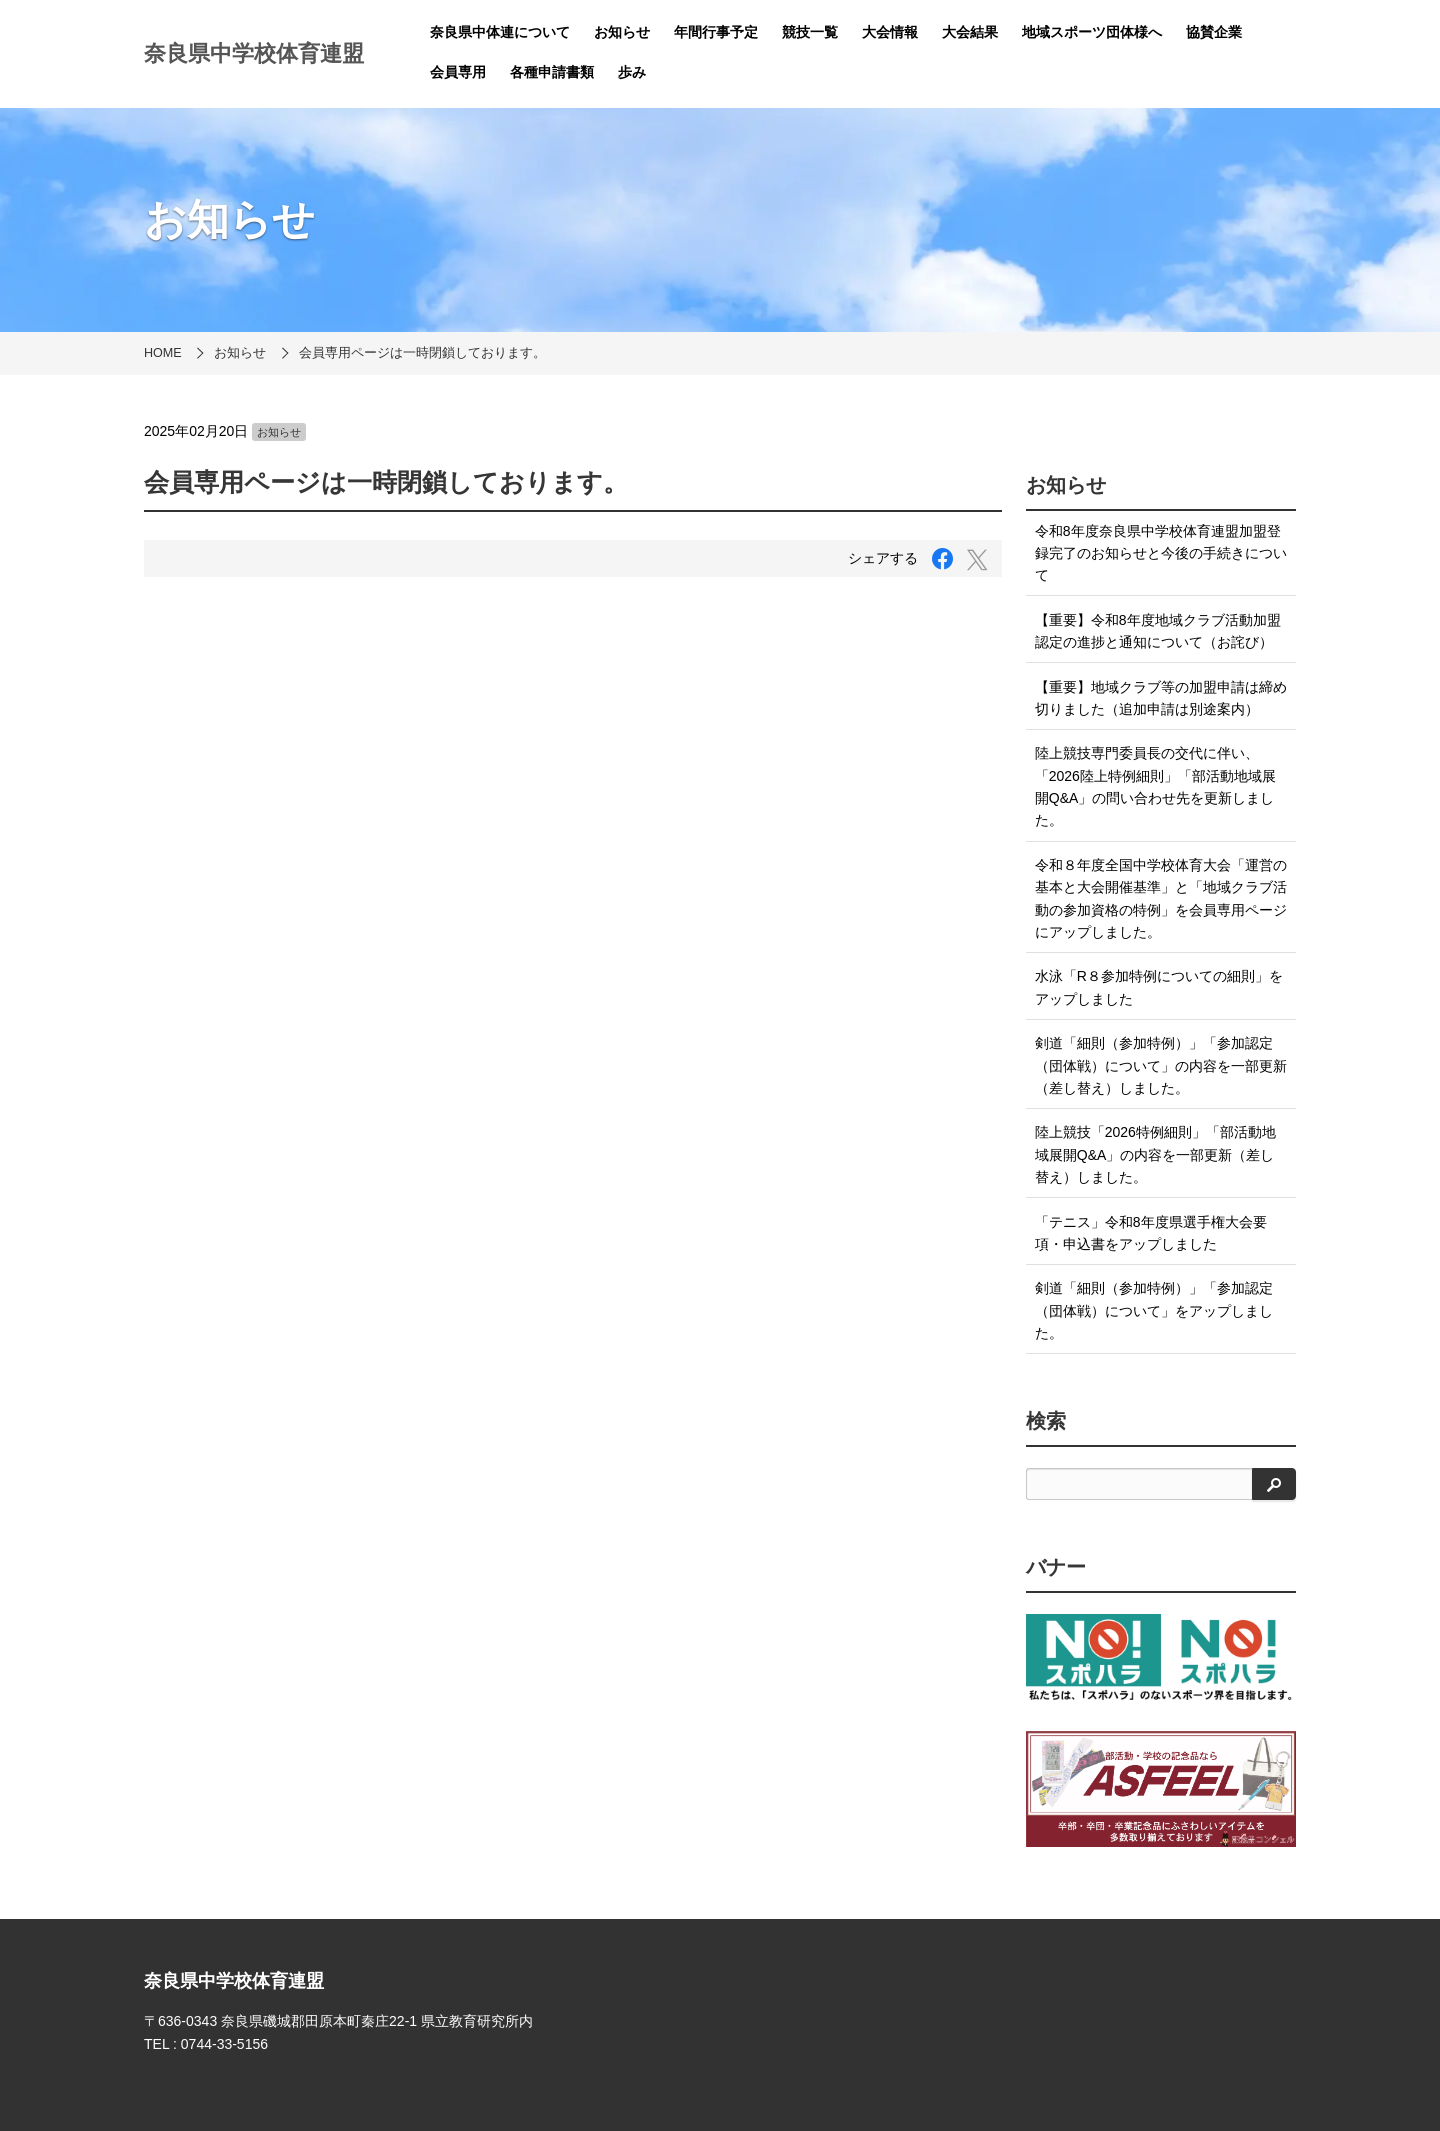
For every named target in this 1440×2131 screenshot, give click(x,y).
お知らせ (622, 32)
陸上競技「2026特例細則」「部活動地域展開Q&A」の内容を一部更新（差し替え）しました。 (1155, 1154)
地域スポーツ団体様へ (1092, 32)
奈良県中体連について (500, 32)
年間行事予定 (716, 32)
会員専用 (458, 72)
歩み (632, 72)
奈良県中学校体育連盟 (254, 53)
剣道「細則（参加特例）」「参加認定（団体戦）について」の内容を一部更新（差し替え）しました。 (1161, 1065)
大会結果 (970, 32)
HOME (163, 353)
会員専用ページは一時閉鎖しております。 (422, 353)
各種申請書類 (552, 72)
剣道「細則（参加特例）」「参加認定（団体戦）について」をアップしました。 (1154, 1310)
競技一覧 (810, 32)
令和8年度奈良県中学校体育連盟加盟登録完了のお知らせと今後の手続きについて (1161, 553)
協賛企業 (1214, 32)
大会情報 (890, 32)
